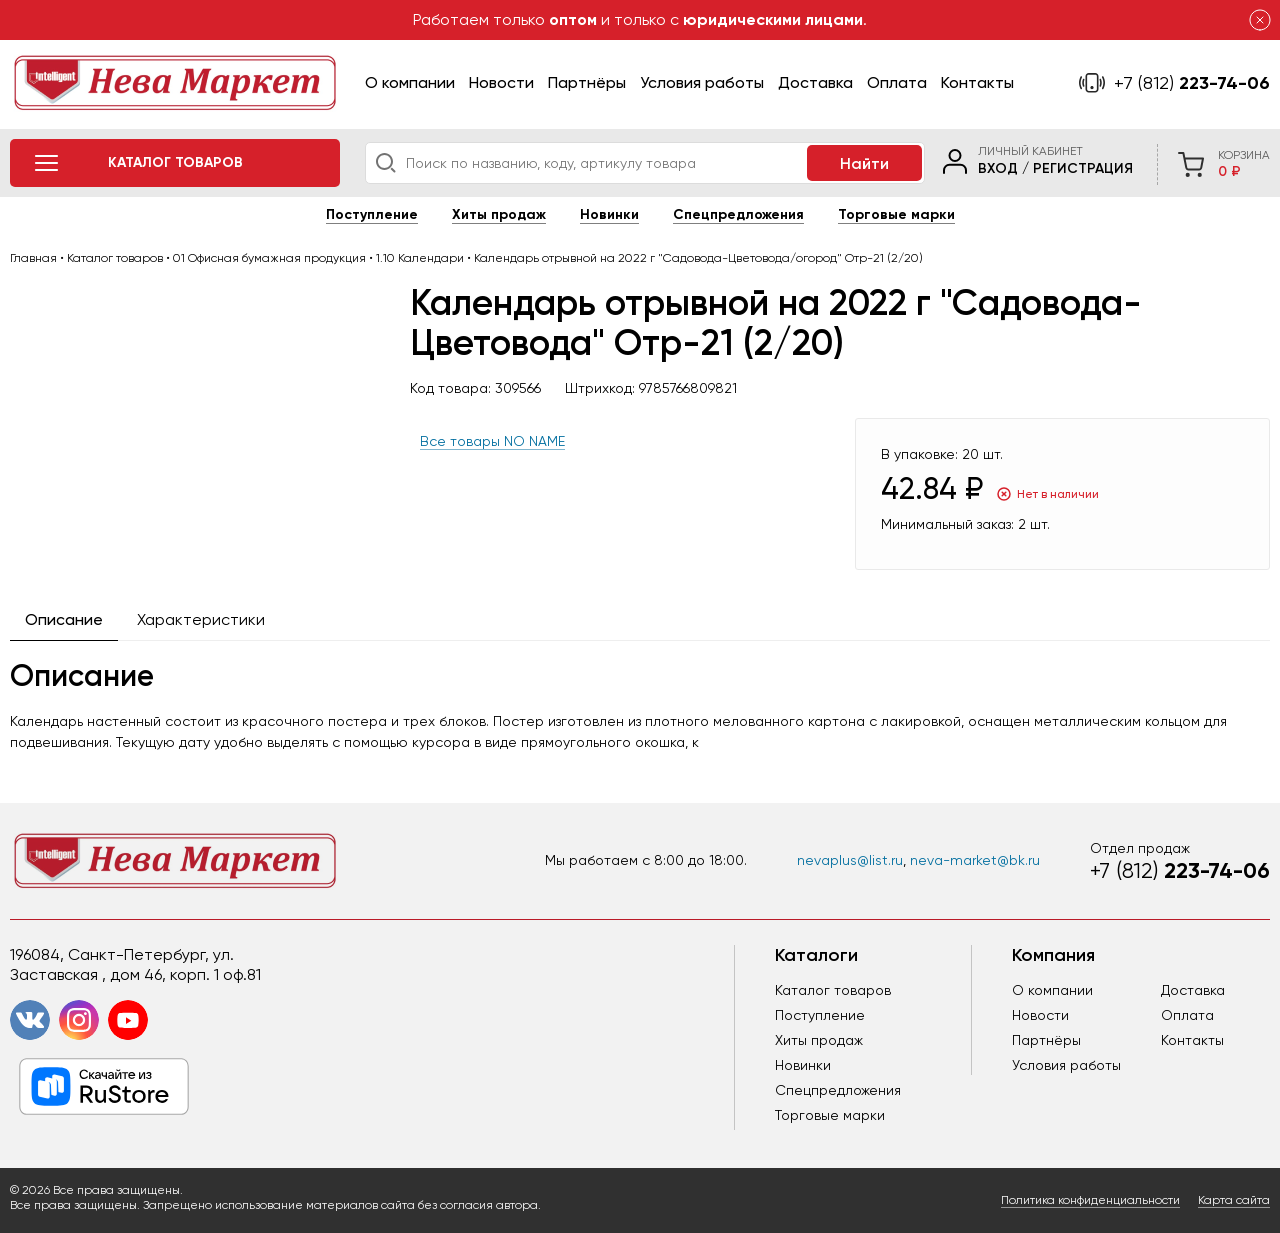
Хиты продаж (499, 214)
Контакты (977, 82)
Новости (501, 82)
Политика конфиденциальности (1090, 1200)
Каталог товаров (833, 990)
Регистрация (1083, 168)
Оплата (897, 82)
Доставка (815, 82)
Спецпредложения (738, 214)
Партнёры (587, 82)
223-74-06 (1192, 83)
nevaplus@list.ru (850, 860)
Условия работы (702, 82)
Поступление (372, 214)
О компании (410, 82)
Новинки (609, 214)
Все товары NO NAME (492, 441)
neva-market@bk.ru (975, 860)
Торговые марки (896, 214)
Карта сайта (1234, 1200)
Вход (998, 168)
